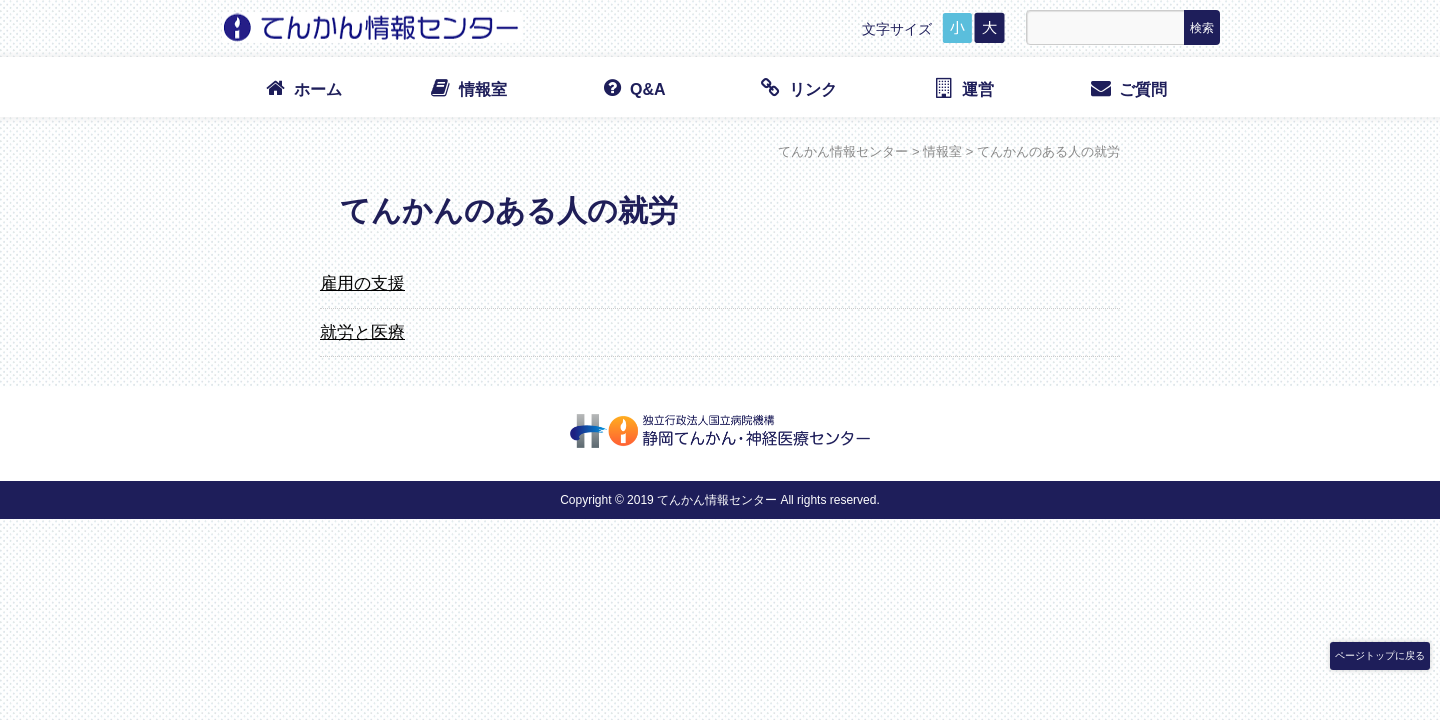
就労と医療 (362, 332)
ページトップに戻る (1380, 655)
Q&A (632, 88)
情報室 (467, 88)
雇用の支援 (362, 283)
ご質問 (1127, 88)
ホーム (302, 88)
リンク (797, 88)
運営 (962, 88)
